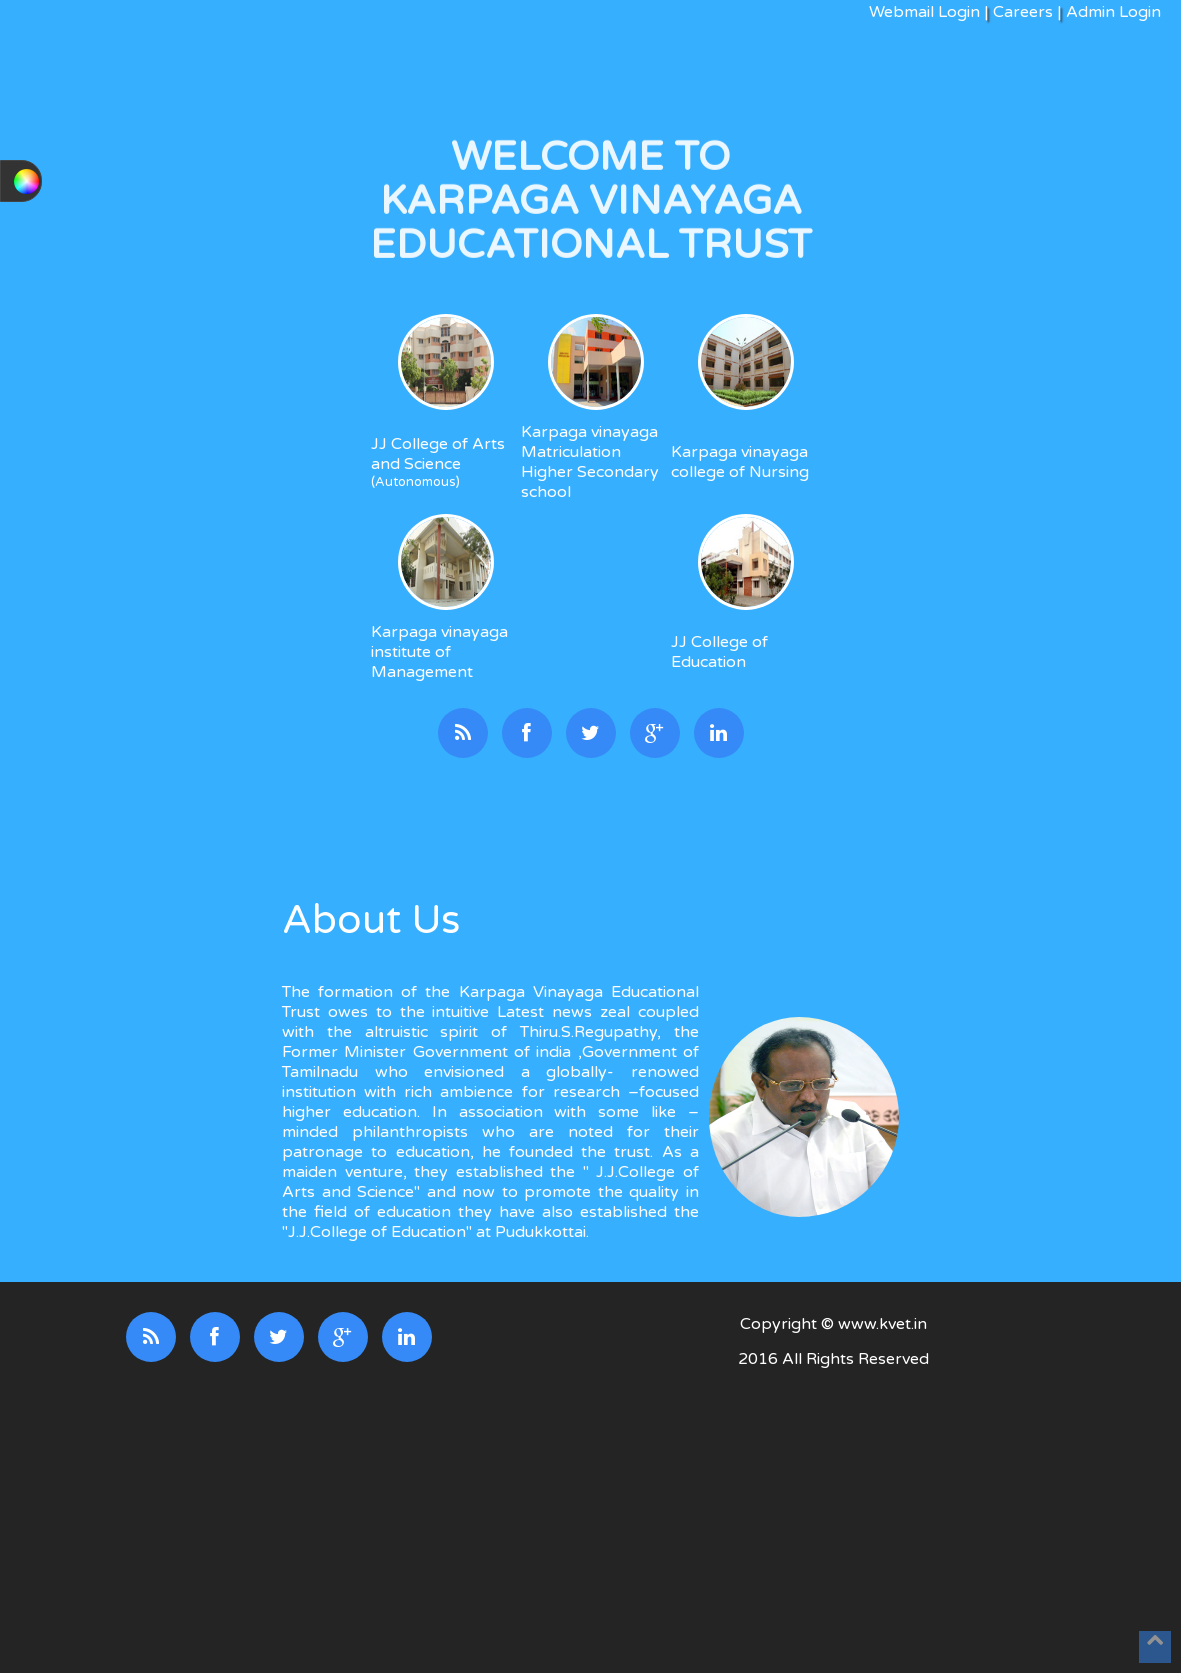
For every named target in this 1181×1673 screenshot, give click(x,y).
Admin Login (1111, 12)
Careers (1023, 12)
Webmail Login (924, 12)
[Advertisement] (833, 1523)
